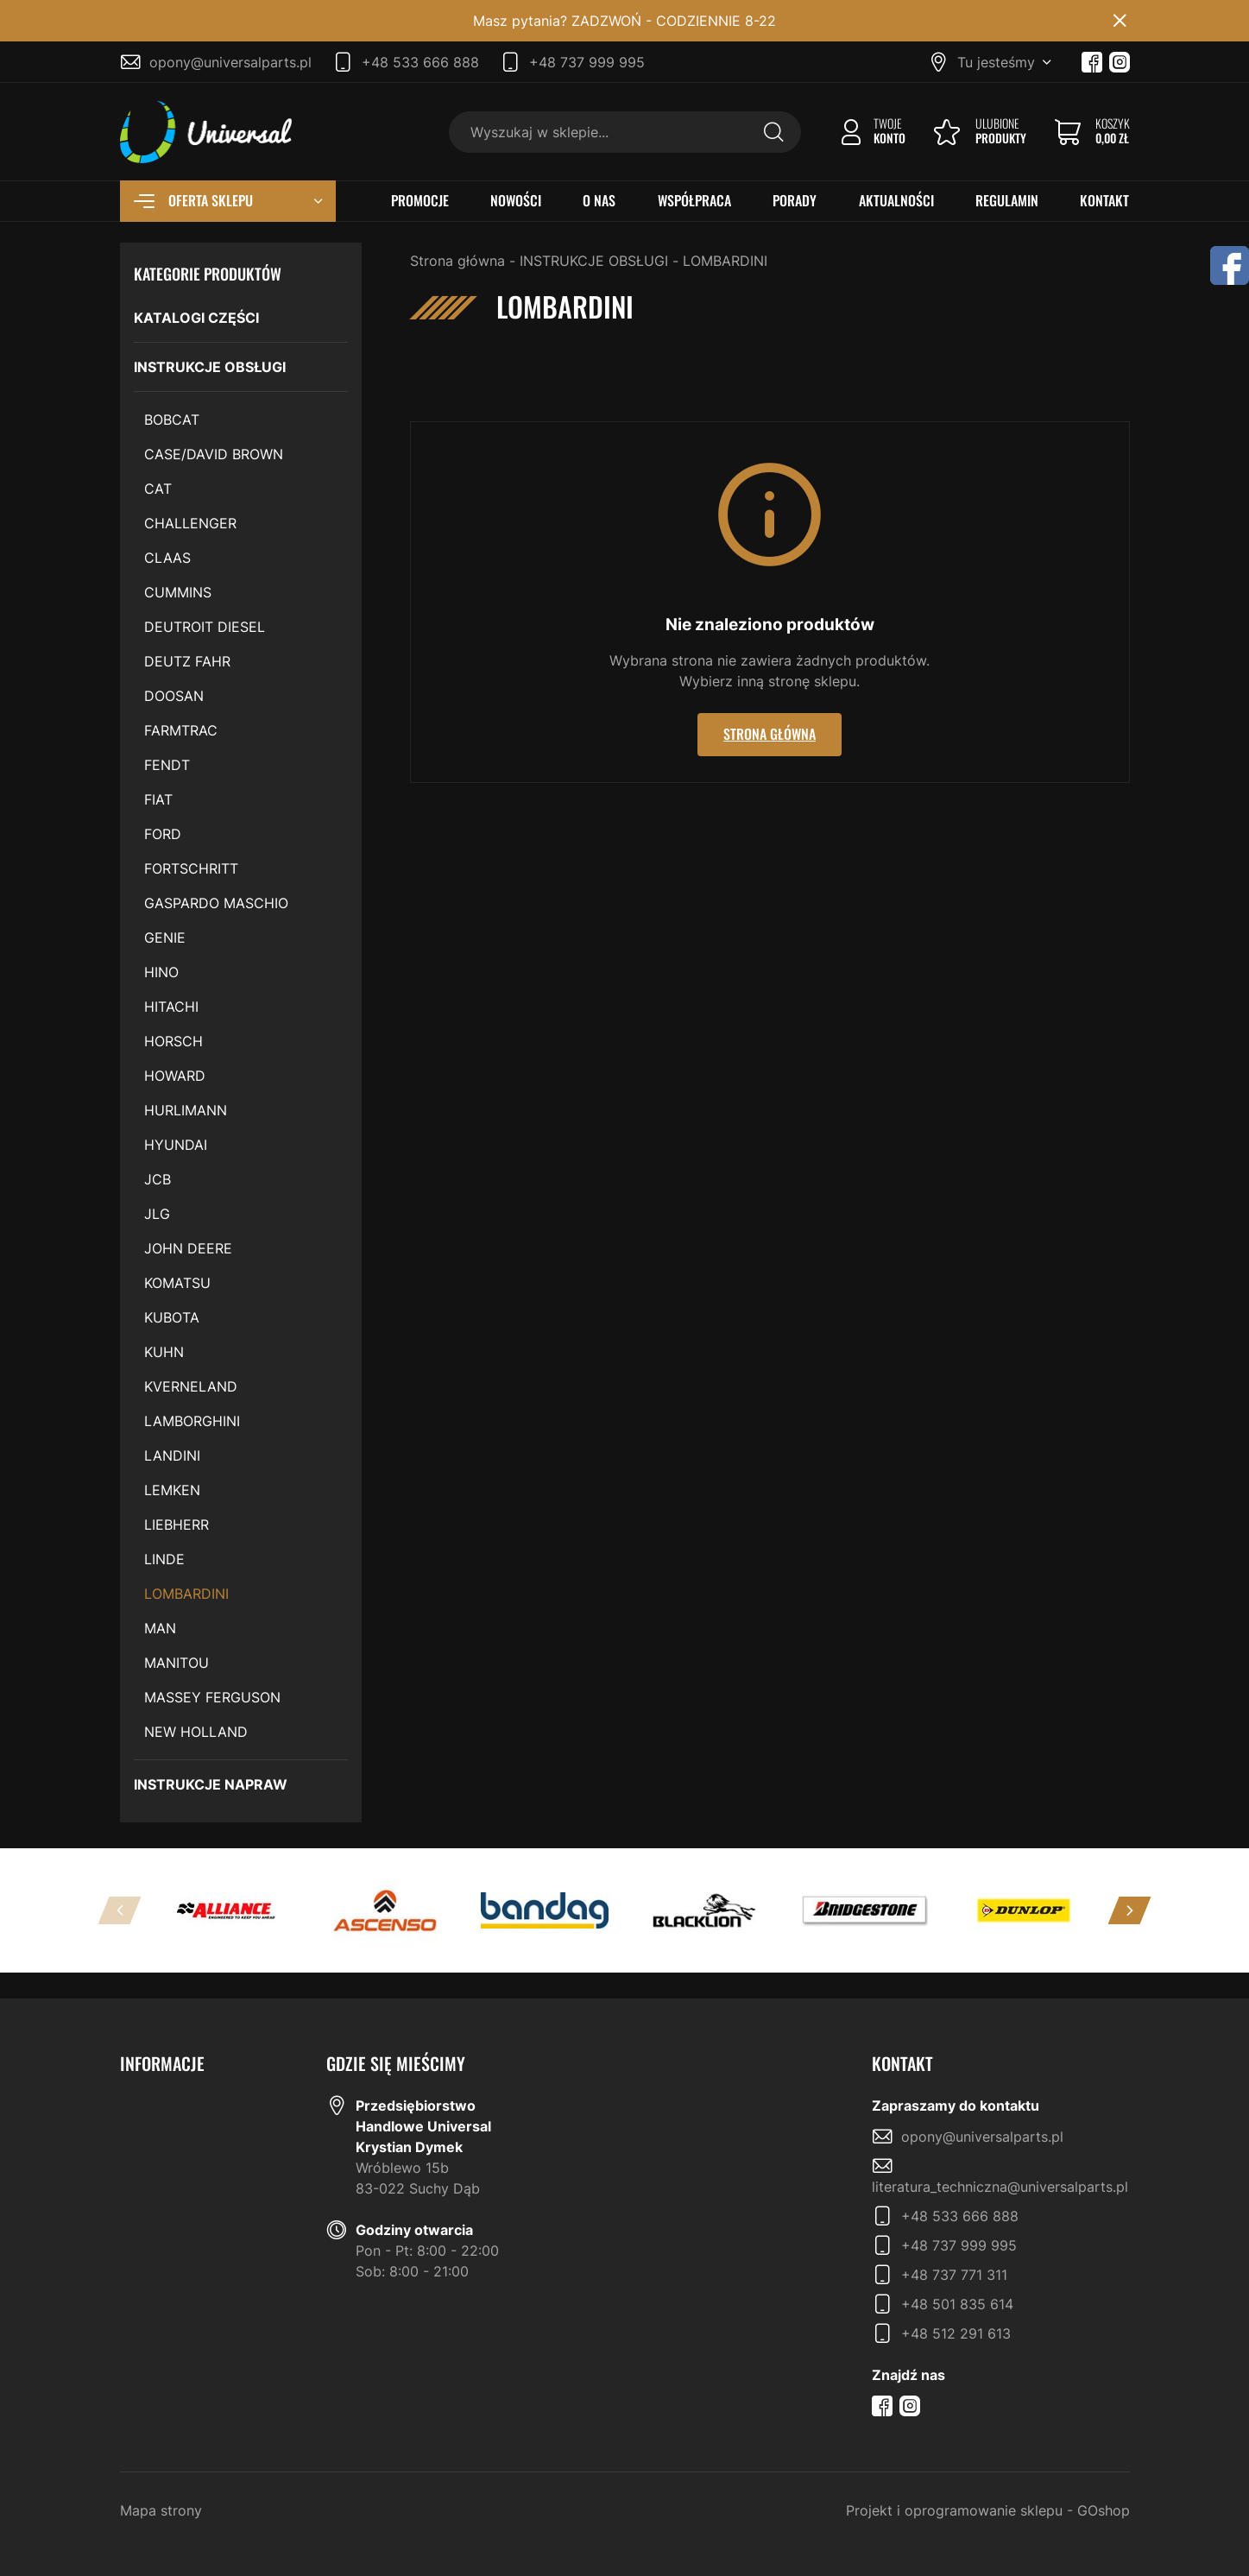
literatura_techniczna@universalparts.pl (1000, 2186)
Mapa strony (161, 2510)
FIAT (158, 799)
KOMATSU (177, 1282)
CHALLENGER (190, 523)
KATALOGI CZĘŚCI (196, 317)
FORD (162, 834)
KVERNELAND (190, 1386)
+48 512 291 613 (956, 2333)
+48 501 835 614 (957, 2304)
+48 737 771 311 (954, 2274)
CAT (158, 488)
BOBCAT (171, 419)
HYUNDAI (175, 1144)
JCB (157, 1179)
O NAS (599, 201)
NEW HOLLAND (196, 1731)
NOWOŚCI (515, 201)
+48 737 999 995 (587, 62)
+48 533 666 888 (420, 62)
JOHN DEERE (188, 1248)
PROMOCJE (420, 201)
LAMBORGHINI (192, 1421)
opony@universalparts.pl (230, 62)
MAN (160, 1628)
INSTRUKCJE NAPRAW (210, 1784)
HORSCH (173, 1041)
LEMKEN (172, 1490)
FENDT (167, 764)
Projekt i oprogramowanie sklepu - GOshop (988, 2510)
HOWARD (174, 1075)
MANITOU (176, 1662)
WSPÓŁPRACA (694, 201)
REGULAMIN (1006, 201)
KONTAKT (1104, 201)
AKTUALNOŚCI (896, 201)
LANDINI (172, 1455)
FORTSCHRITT (191, 868)
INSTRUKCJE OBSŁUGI (210, 367)
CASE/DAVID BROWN (213, 454)
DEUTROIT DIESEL (204, 626)
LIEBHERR (176, 1524)
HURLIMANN (185, 1110)
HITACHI (171, 1006)
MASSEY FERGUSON (212, 1697)
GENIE (165, 937)
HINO (161, 972)
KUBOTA (171, 1317)
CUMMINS (177, 592)
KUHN (164, 1352)
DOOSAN (174, 695)
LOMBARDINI (186, 1593)
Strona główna (457, 260)
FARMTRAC (181, 730)
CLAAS (167, 557)
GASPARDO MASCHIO (216, 903)
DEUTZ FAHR (187, 661)
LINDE (164, 1559)
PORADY (795, 201)
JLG (157, 1213)
